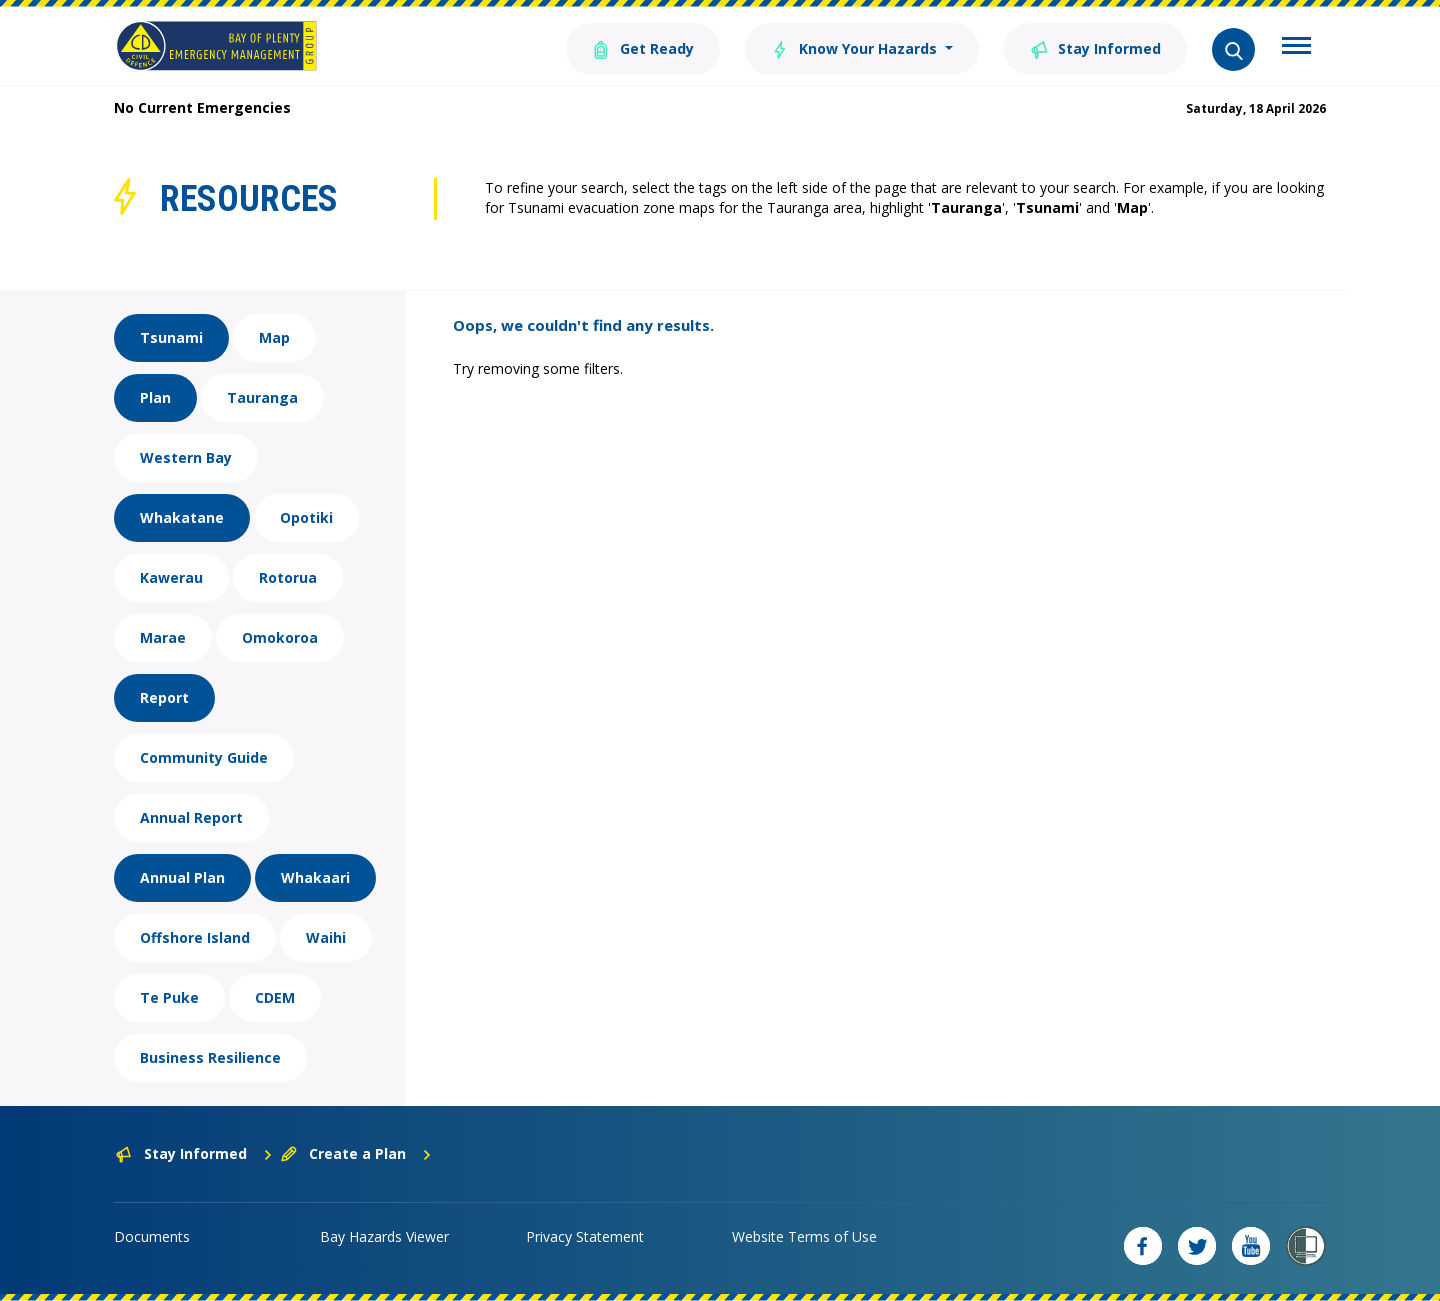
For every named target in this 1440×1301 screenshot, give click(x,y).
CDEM (275, 997)
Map (274, 337)
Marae (163, 637)
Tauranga (262, 397)
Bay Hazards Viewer (384, 1236)
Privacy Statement (585, 1236)
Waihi (326, 937)
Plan (155, 397)
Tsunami (171, 337)
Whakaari (315, 877)
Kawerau (171, 577)
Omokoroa (280, 637)
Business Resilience (210, 1057)
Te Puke (169, 997)
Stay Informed (1095, 47)
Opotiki (306, 517)
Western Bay (186, 457)
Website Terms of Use (804, 1236)
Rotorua (288, 577)
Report (164, 697)
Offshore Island (195, 937)
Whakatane (182, 517)
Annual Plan (182, 877)
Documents (152, 1236)
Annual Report (191, 817)
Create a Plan (356, 1153)
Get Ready (643, 47)
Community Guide (204, 757)
